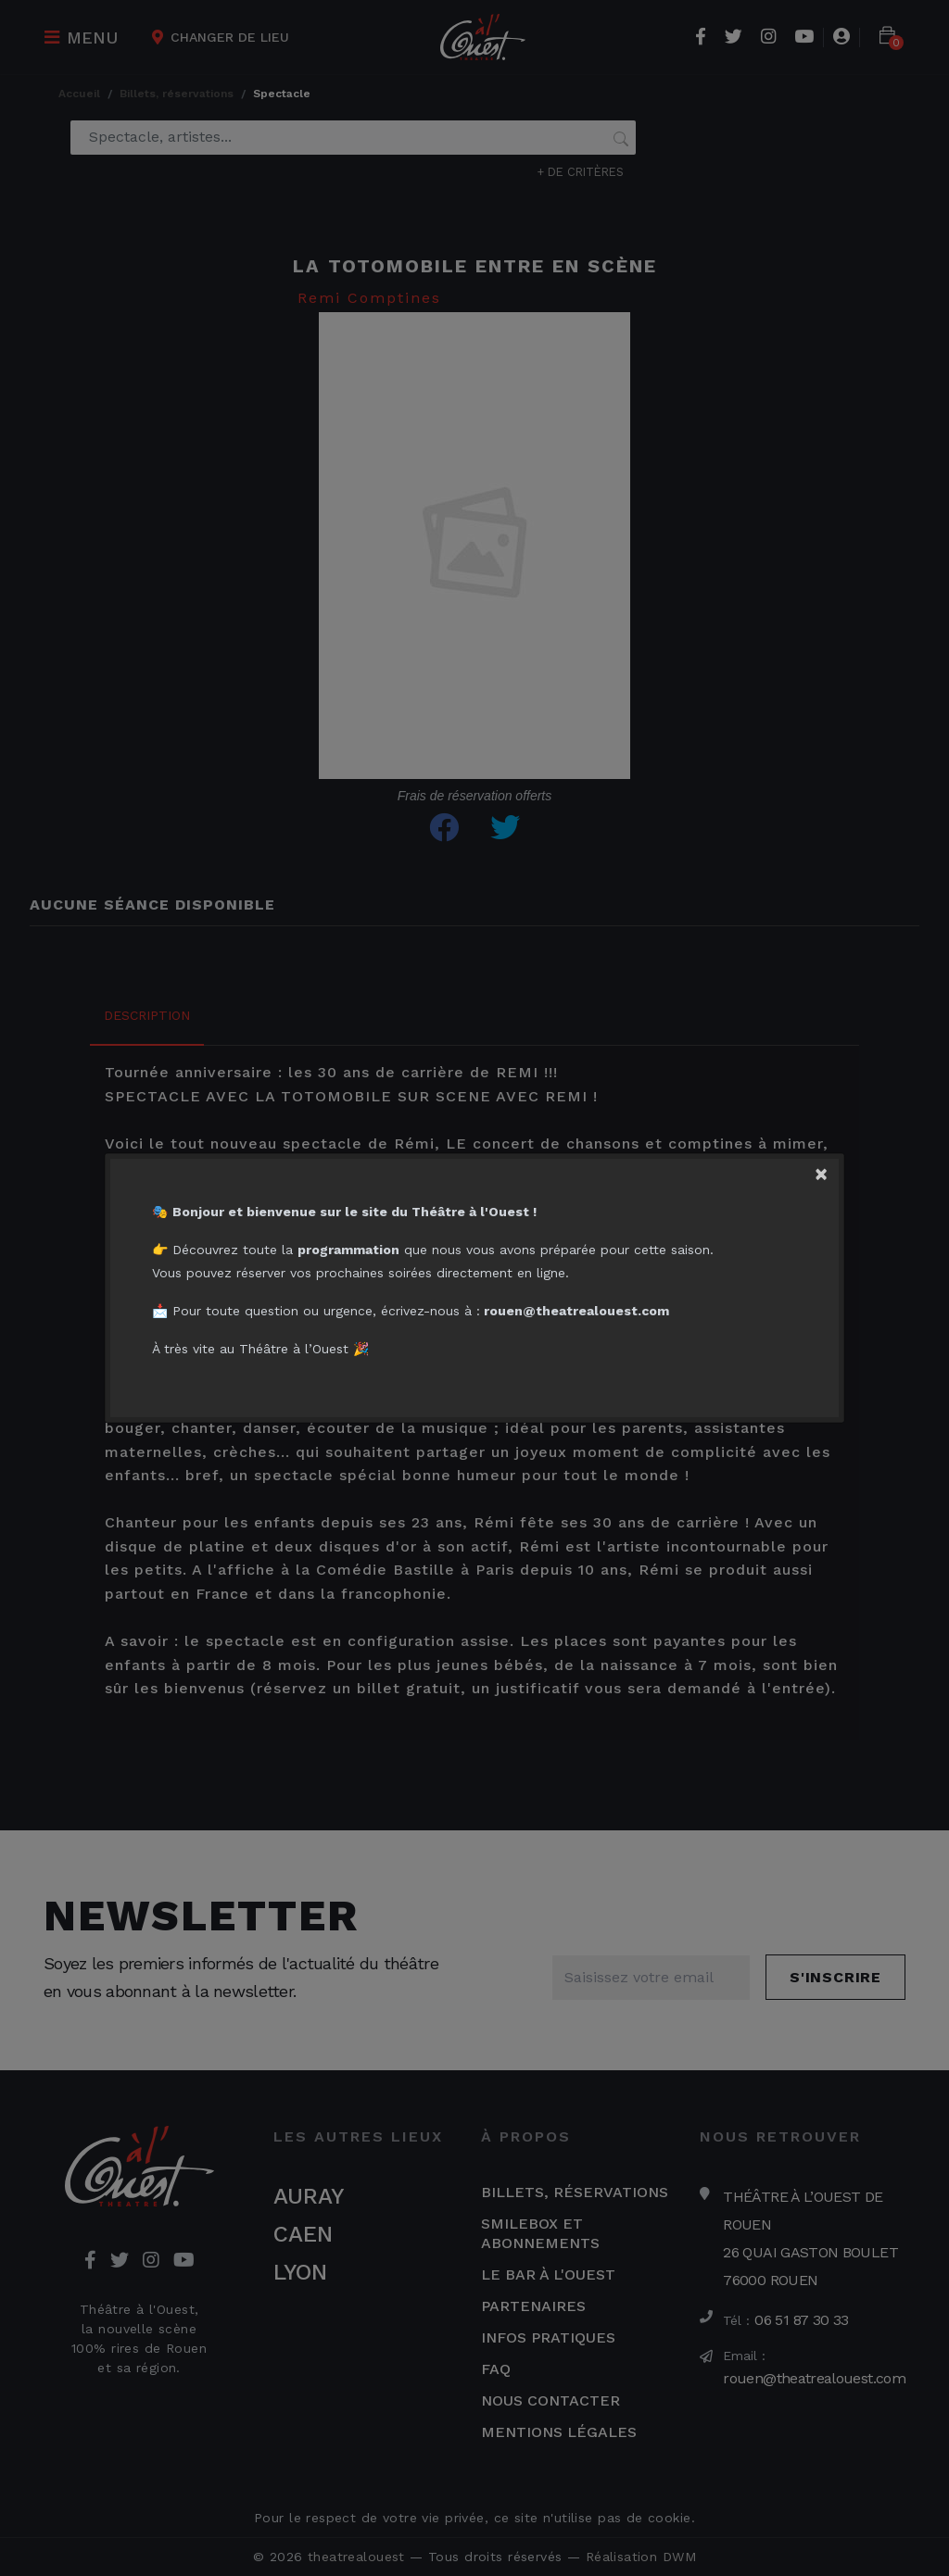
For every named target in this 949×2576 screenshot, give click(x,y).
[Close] (828, 1170)
